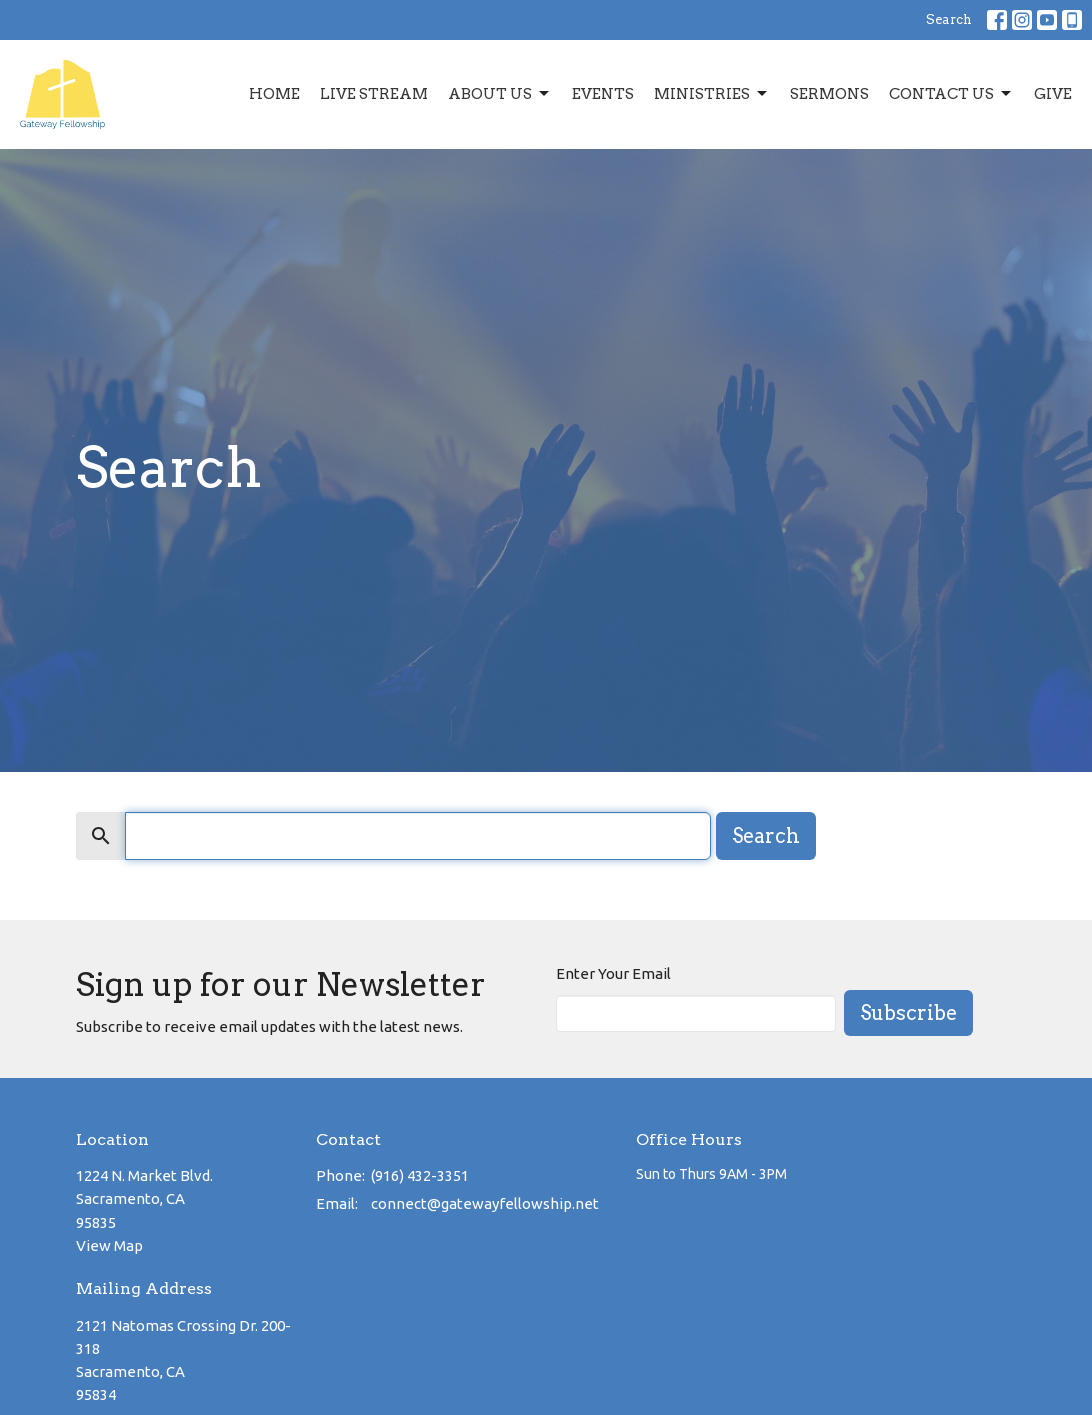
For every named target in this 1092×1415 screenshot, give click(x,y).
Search (949, 19)
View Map (109, 1245)
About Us (500, 94)
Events (603, 94)
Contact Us (951, 94)
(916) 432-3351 (420, 1175)
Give (1053, 94)
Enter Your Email (613, 973)
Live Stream (374, 94)
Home (274, 94)
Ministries (712, 94)
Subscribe (908, 1013)
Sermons (829, 94)
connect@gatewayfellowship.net (485, 1203)
